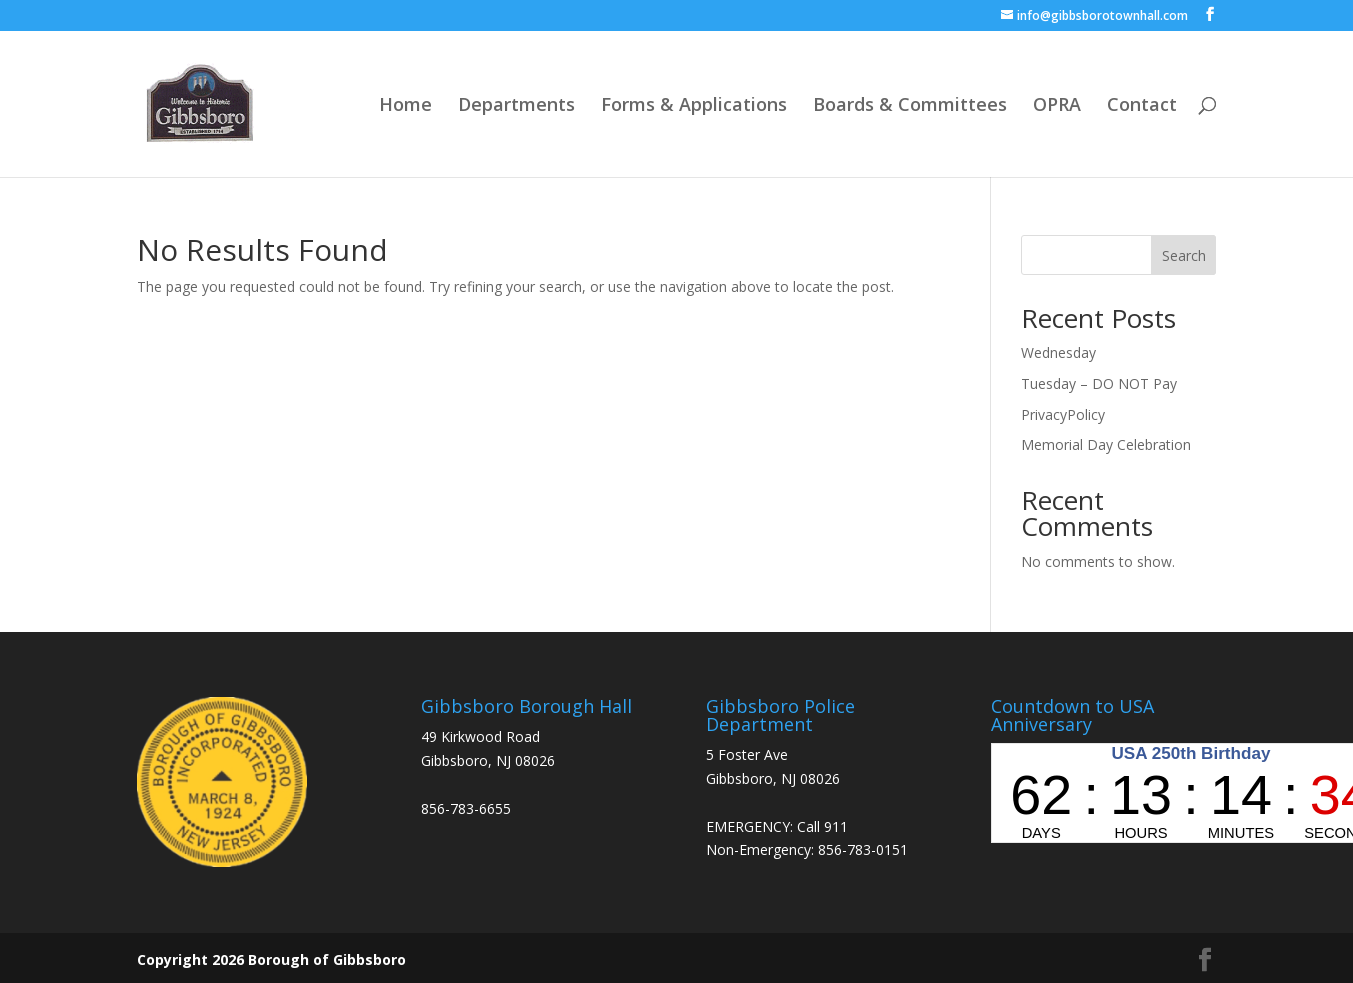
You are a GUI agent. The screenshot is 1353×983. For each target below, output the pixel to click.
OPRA (1057, 106)
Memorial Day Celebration (1106, 444)
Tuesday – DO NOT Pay (1099, 383)
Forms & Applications (694, 106)
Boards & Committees (910, 106)
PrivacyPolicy (1063, 414)
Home (405, 106)
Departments (516, 106)
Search (1184, 255)
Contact (1142, 106)
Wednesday (1058, 352)
